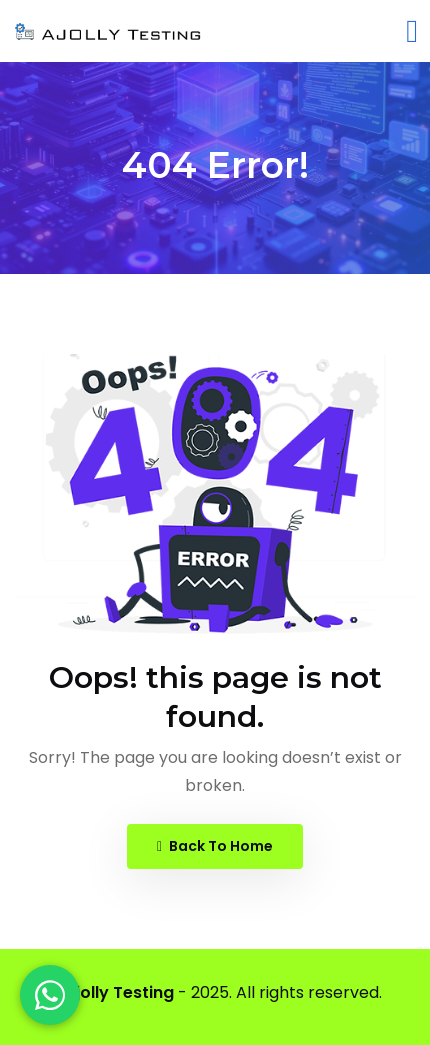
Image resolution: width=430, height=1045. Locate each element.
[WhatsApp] (50, 995)
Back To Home (215, 846)
